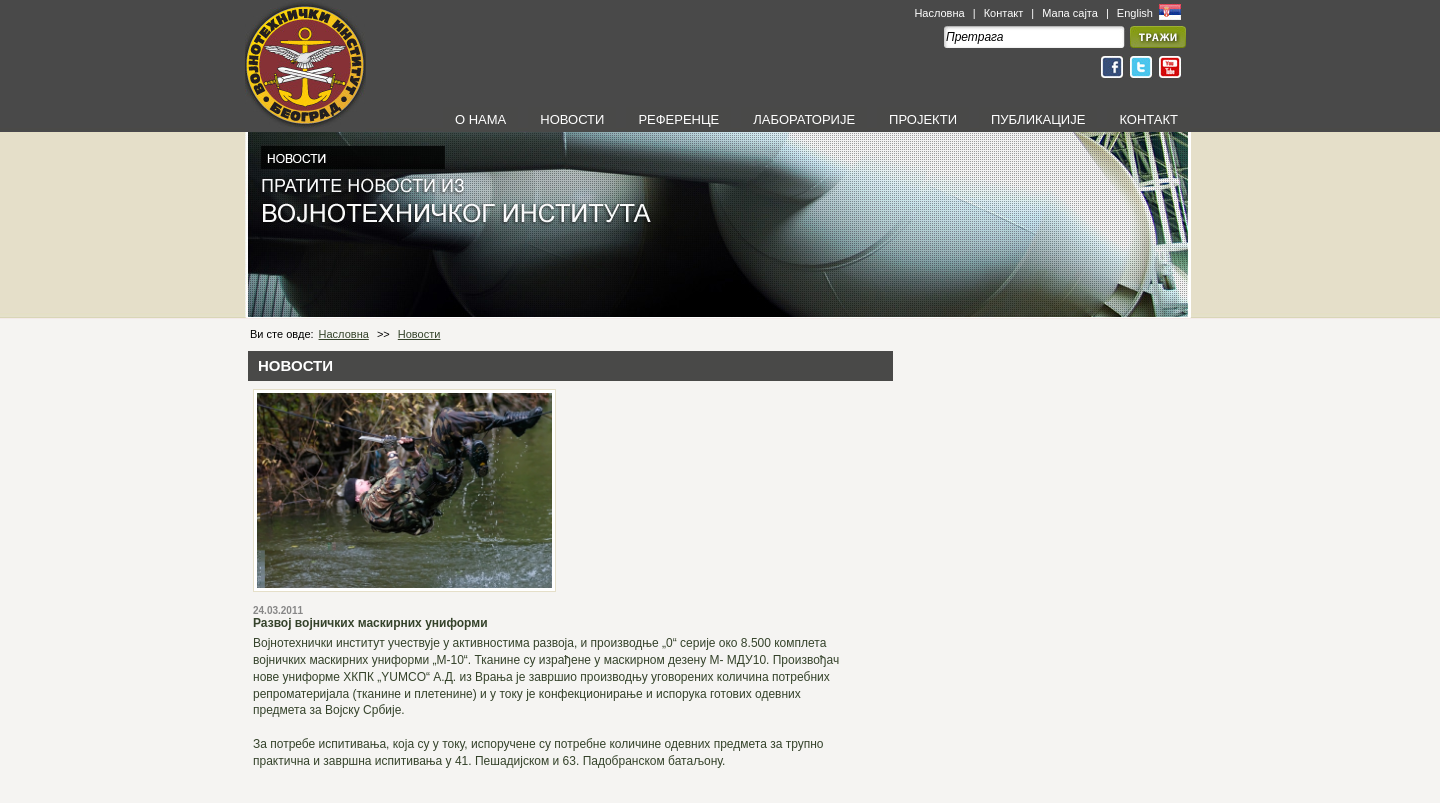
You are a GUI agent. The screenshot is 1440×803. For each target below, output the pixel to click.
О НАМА (480, 119)
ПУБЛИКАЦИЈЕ (1038, 119)
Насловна (939, 13)
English (1136, 13)
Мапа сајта (1070, 13)
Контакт (1004, 13)
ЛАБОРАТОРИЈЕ (804, 119)
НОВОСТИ (572, 119)
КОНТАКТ (1148, 119)
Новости (419, 334)
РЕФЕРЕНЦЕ (678, 119)
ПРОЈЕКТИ (923, 119)
